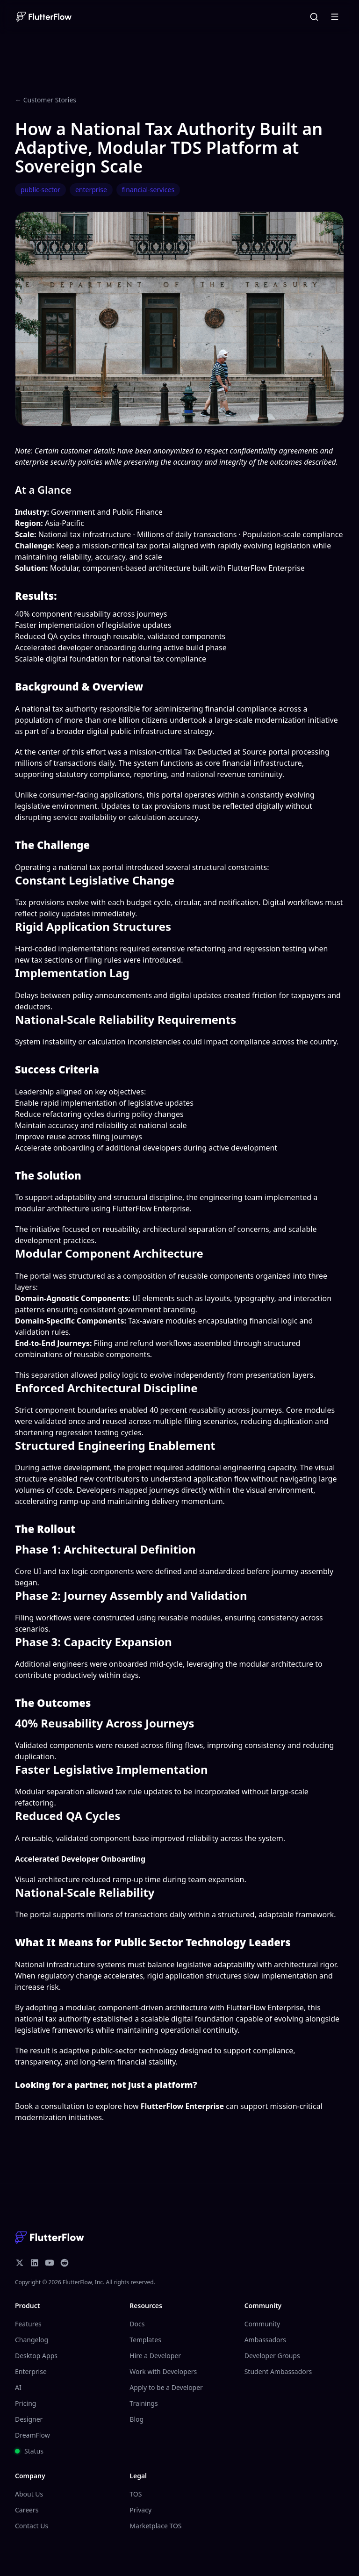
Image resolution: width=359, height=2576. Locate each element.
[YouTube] (49, 2262)
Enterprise (31, 2371)
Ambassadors (265, 2339)
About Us (29, 2494)
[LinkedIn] (34, 2262)
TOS (135, 2494)
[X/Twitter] (19, 2262)
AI (18, 2387)
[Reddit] (64, 2262)
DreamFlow (32, 2435)
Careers (26, 2509)
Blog (136, 2419)
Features (28, 2323)
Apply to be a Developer (166, 2387)
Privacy (140, 2509)
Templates (145, 2339)
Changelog (31, 2339)
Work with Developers (163, 2371)
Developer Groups (272, 2355)
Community (262, 2323)
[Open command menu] (314, 16)
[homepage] (43, 16)
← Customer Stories (45, 99)
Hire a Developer (155, 2355)
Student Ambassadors (278, 2371)
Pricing (25, 2403)
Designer (29, 2419)
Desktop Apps (36, 2355)
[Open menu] (334, 16)
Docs (136, 2323)
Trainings (143, 2403)
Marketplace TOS (155, 2525)
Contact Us (31, 2525)
